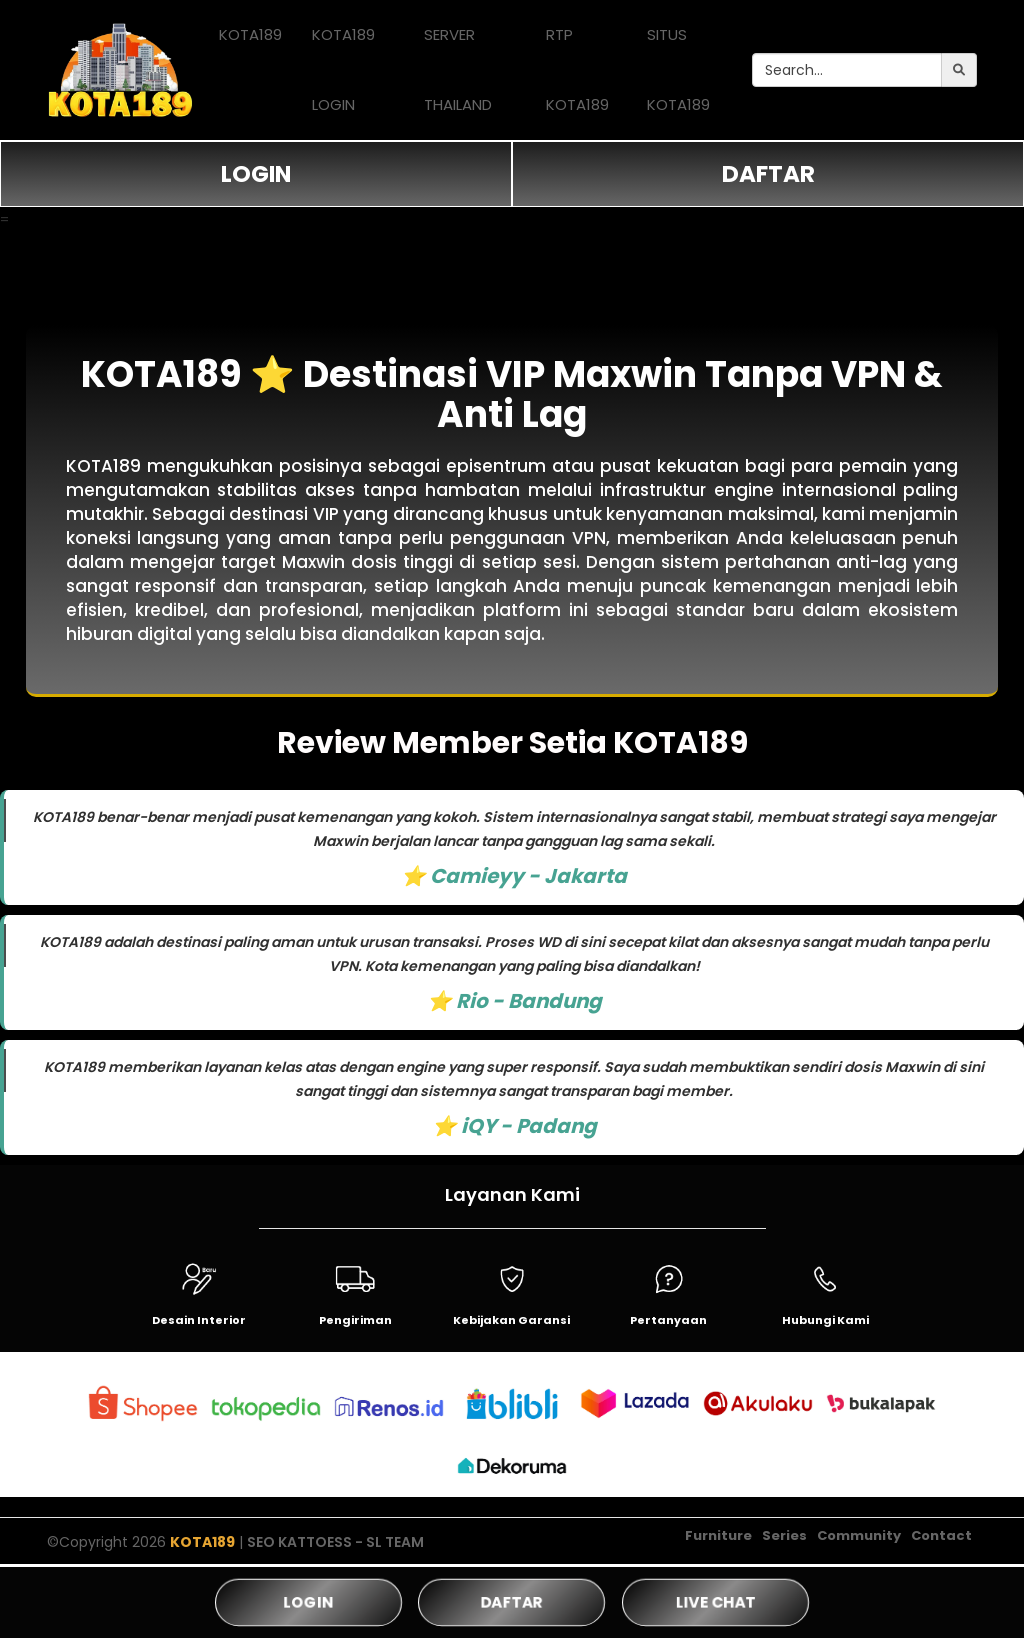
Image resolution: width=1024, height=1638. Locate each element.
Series (784, 1535)
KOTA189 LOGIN (343, 69)
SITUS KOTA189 (678, 69)
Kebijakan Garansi (511, 1320)
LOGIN (256, 174)
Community (859, 1535)
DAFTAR (768, 174)
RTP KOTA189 (577, 69)
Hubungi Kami (825, 1320)
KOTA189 (250, 34)
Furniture (718, 1535)
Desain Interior (199, 1320)
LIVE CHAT (715, 1601)
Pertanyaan (668, 1320)
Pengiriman (355, 1320)
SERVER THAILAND (458, 69)
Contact (941, 1535)
